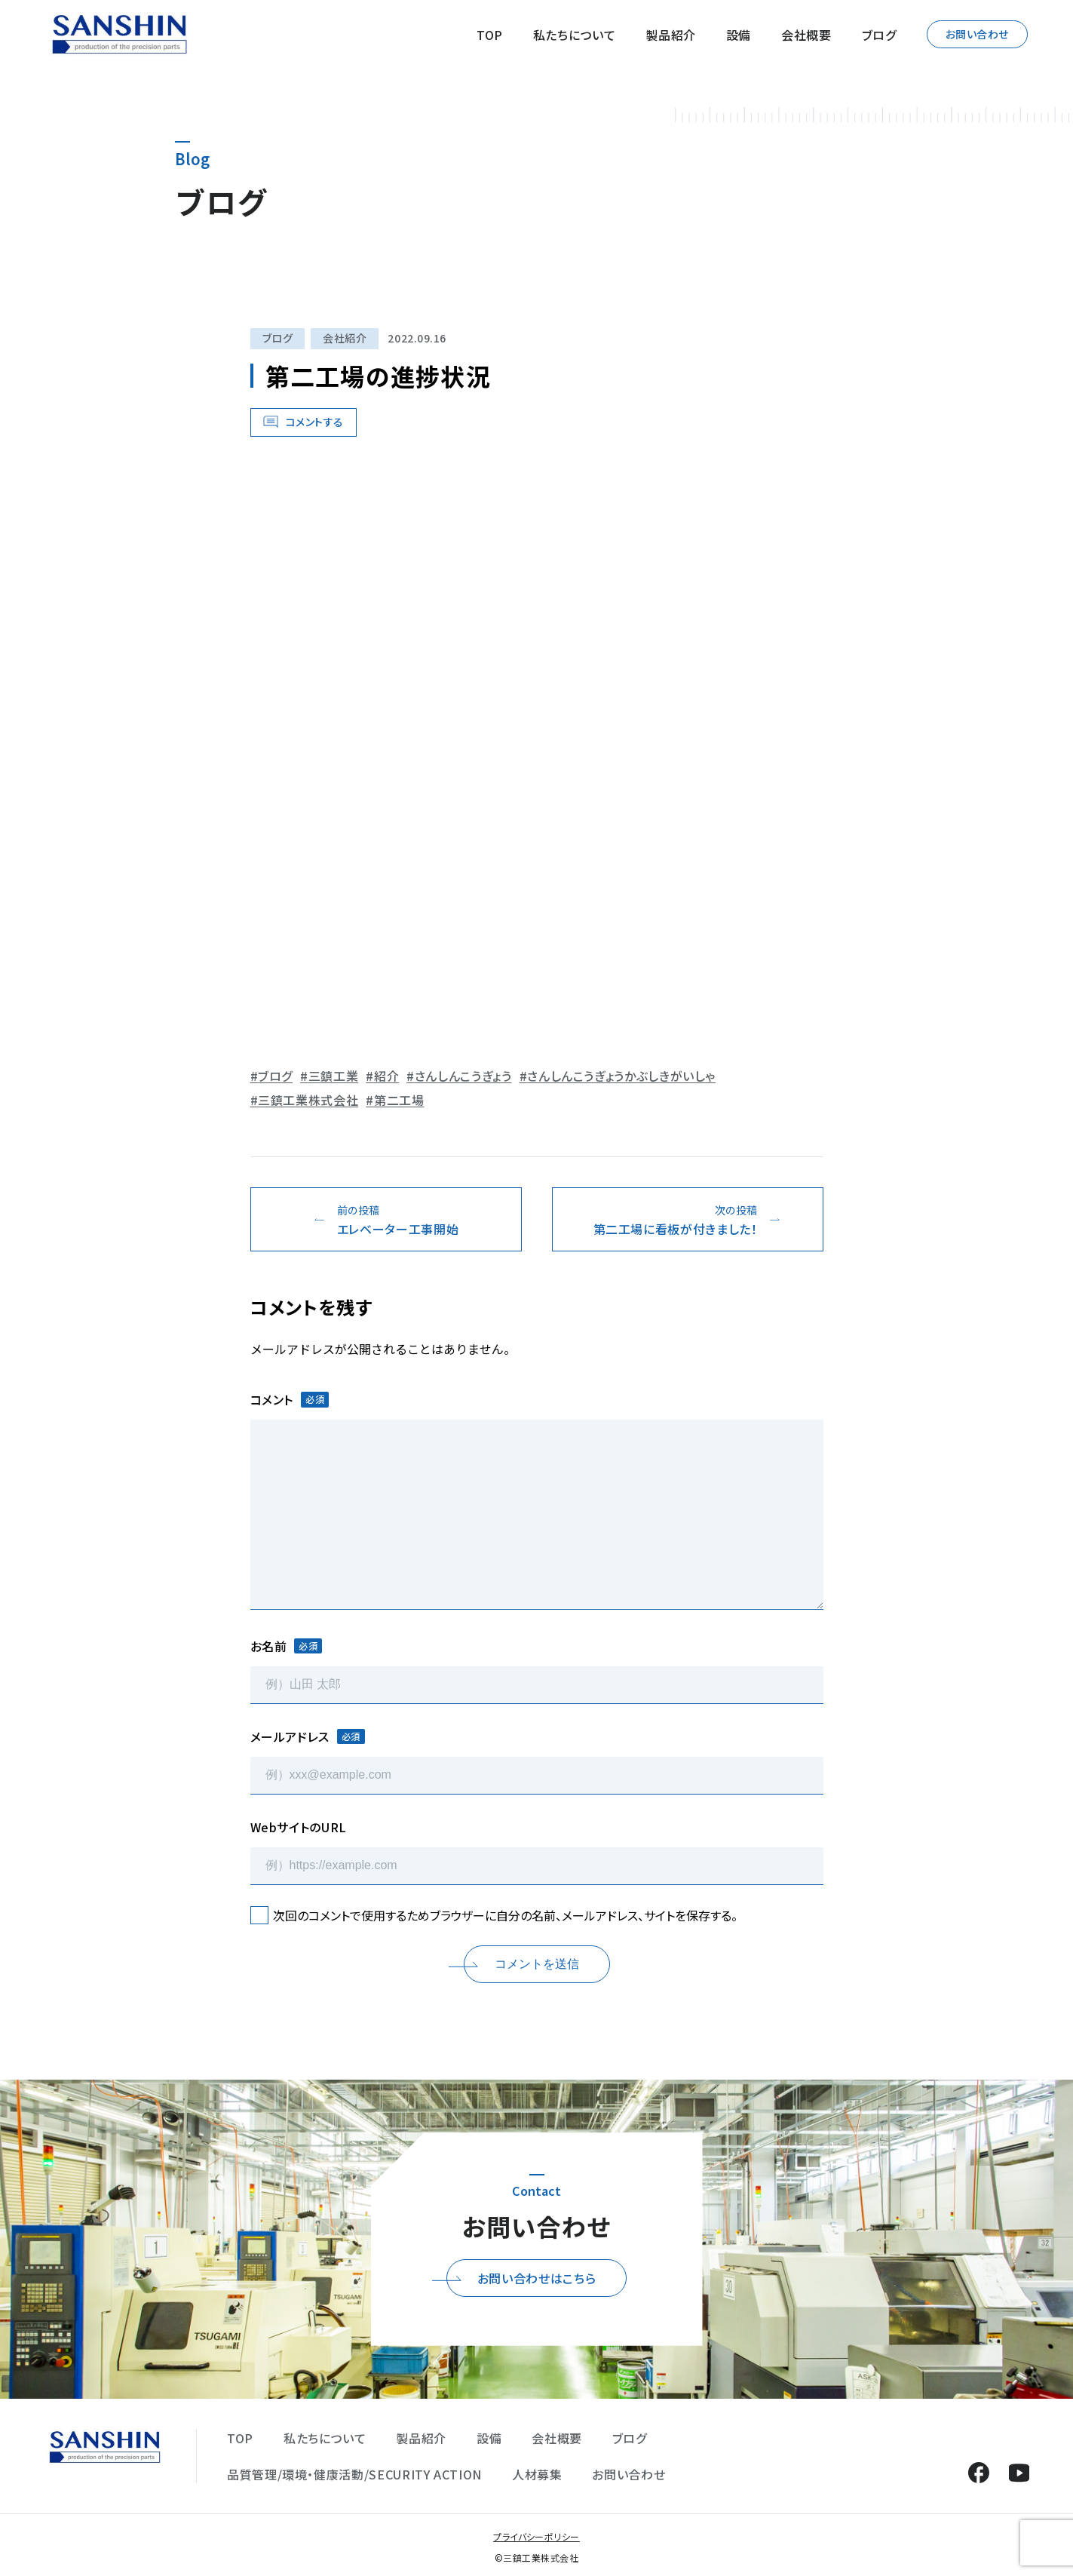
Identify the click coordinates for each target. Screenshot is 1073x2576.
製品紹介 (670, 35)
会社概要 (806, 35)
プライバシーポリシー (536, 2536)
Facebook (978, 2472)
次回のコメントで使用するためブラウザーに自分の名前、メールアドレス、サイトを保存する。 (505, 1915)
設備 (738, 35)
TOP (490, 35)
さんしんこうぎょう (463, 1075)
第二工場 (399, 1099)
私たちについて (574, 35)
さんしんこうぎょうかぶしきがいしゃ (621, 1075)
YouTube (1019, 2472)
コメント (290, 1399)
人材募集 (537, 2474)
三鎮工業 (333, 1075)
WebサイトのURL (298, 1827)
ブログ (879, 35)
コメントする (315, 421)
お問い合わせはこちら (536, 2278)
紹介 (386, 1075)
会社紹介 (344, 337)
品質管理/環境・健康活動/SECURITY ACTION (354, 2474)
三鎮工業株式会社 (308, 1099)
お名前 (286, 1646)
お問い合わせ (977, 33)
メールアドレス (307, 1736)
